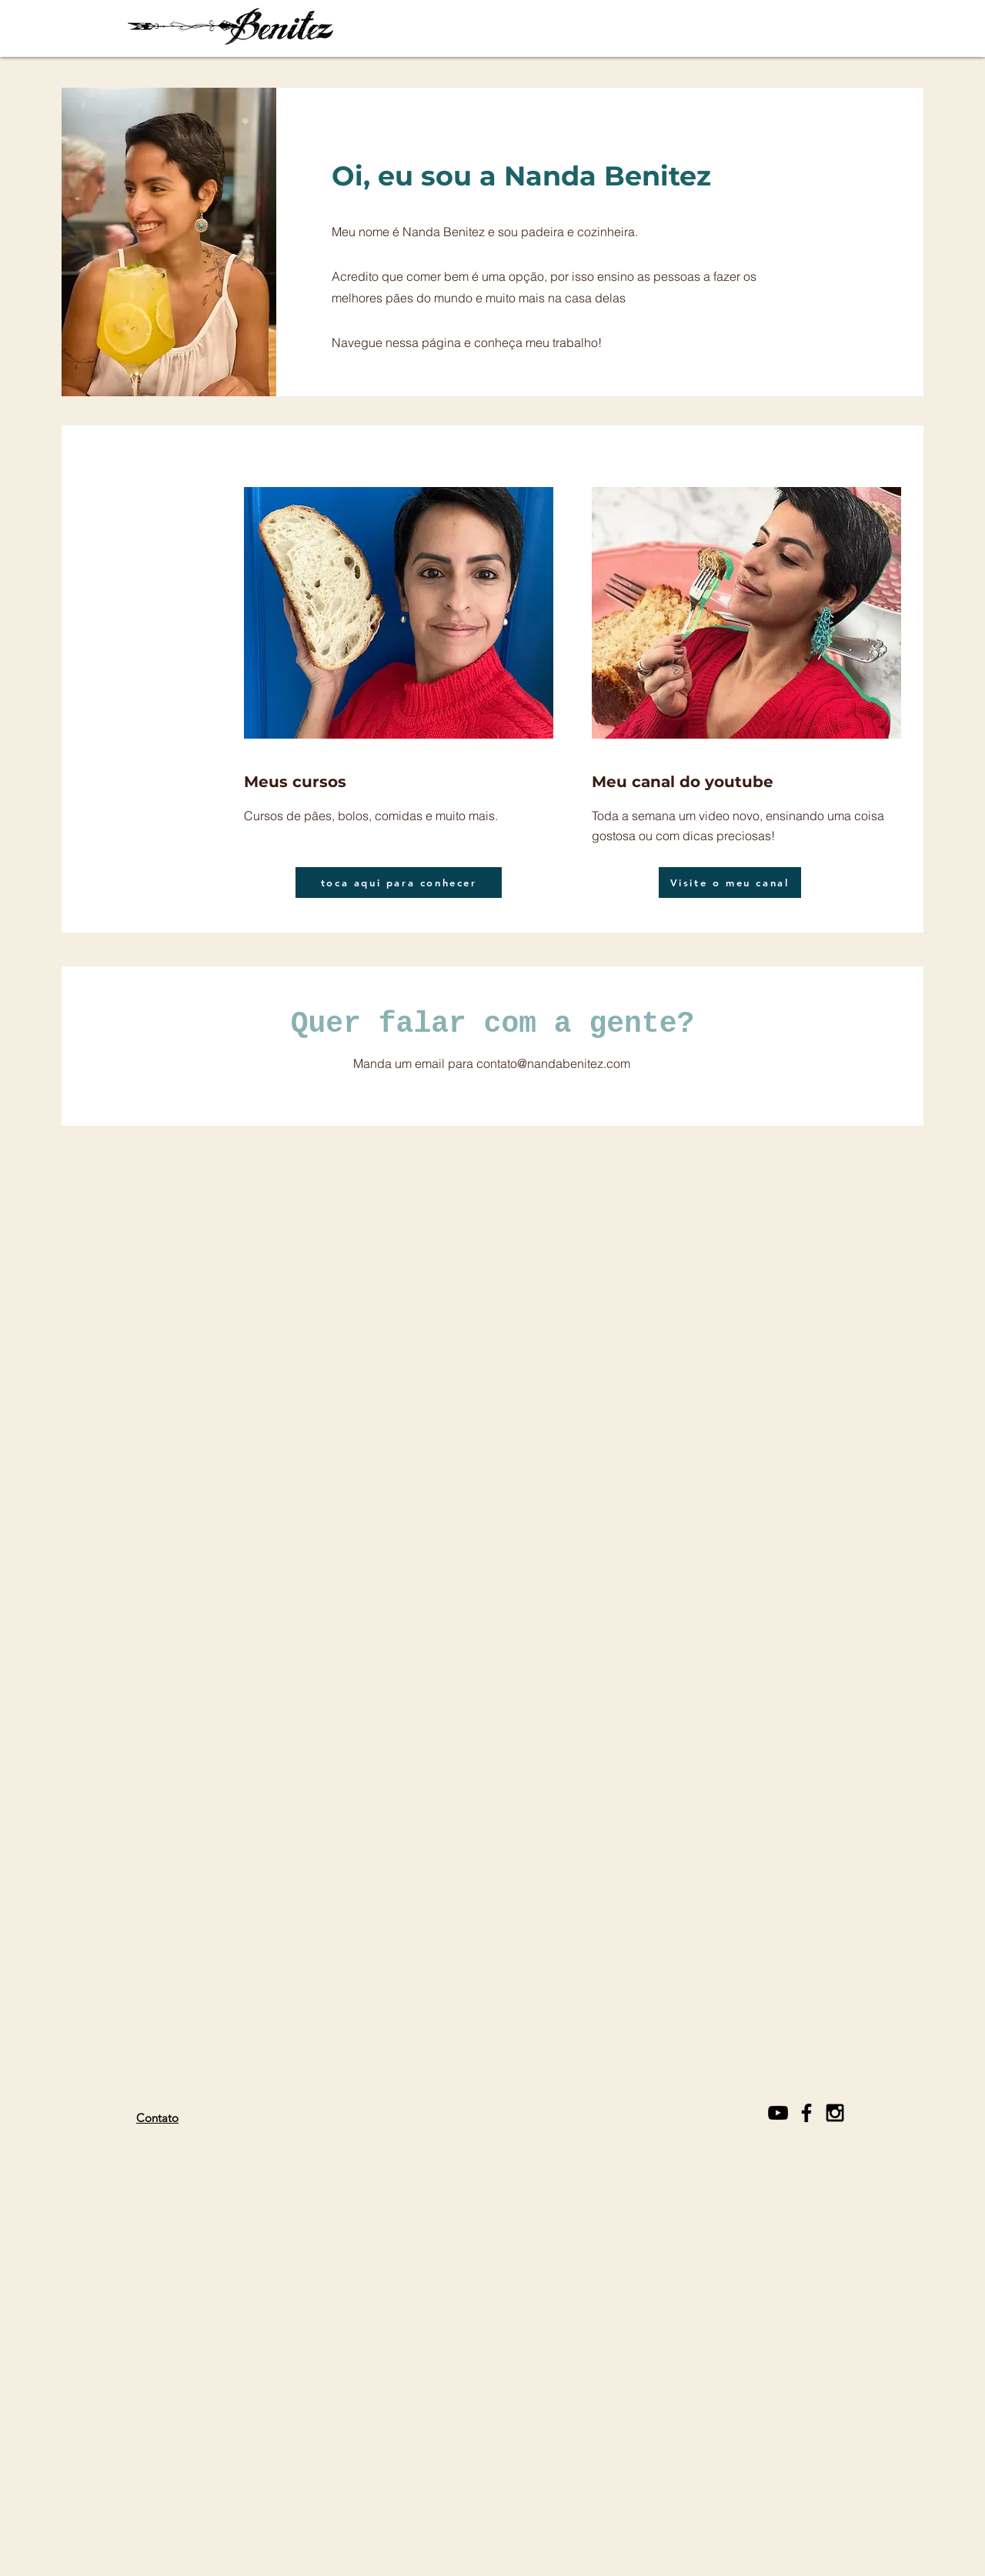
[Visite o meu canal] (730, 882)
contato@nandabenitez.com (553, 1063)
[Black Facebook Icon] (806, 2113)
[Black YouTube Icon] (778, 2113)
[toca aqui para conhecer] (399, 882)
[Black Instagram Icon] (835, 2113)
